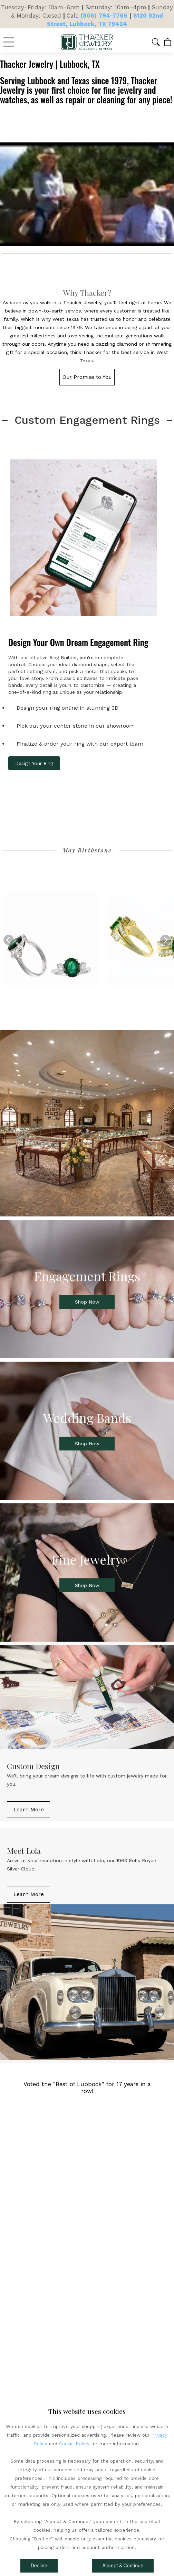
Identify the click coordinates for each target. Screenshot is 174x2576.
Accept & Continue (123, 2565)
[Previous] (8, 940)
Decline (39, 2565)
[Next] (165, 940)
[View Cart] (168, 42)
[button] (156, 42)
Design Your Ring (34, 763)
